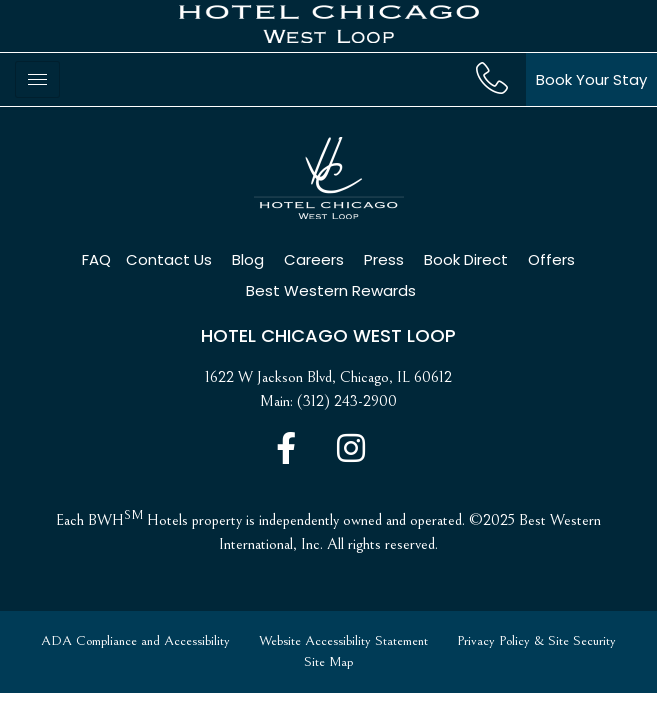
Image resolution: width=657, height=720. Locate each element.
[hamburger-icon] (37, 79)
